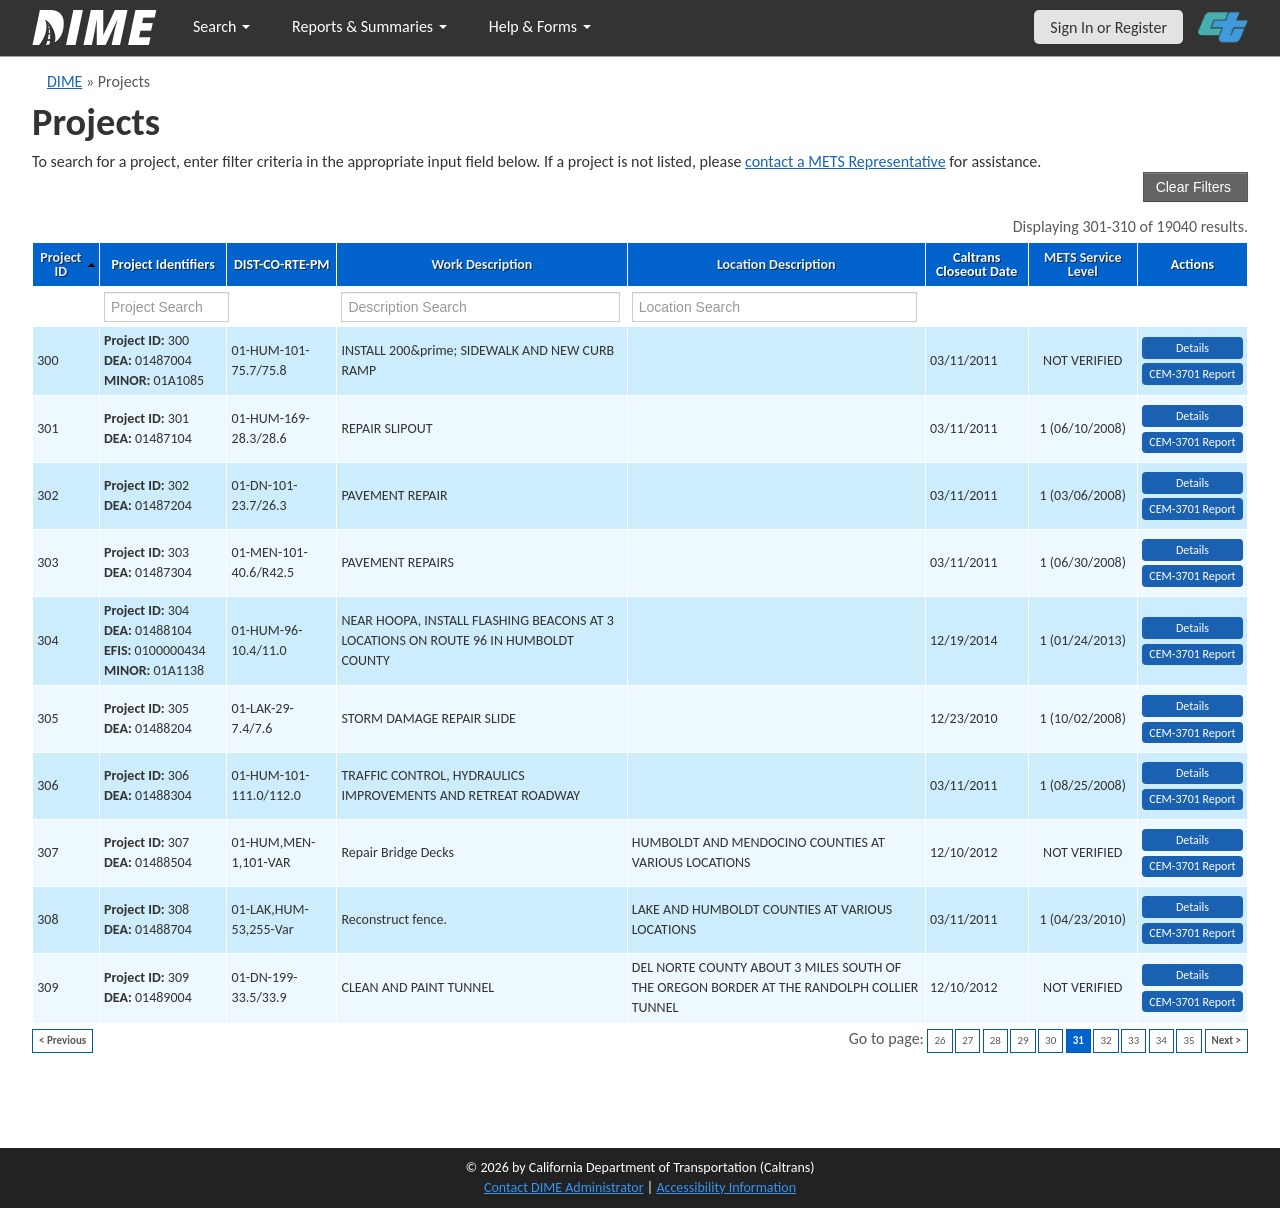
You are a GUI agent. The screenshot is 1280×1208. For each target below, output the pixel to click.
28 (995, 1040)
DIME (64, 81)
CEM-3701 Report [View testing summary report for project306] (1192, 799)
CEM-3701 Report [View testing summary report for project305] (1192, 733)
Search (221, 26)
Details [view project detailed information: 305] (1192, 706)
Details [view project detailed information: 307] (1192, 840)
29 (1022, 1040)
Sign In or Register (1108, 27)
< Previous (62, 1040)
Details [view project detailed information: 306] (1192, 773)
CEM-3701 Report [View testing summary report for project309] (1192, 1002)
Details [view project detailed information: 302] (1192, 483)
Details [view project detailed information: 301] (1192, 416)
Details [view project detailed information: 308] (1192, 907)
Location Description (776, 265)
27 (967, 1040)
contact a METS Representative (845, 161)
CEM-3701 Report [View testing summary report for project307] (1192, 866)
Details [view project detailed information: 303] (1192, 550)
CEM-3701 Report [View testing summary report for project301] (1192, 442)
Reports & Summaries (369, 26)
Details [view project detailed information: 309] (1192, 975)
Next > (1226, 1040)
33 (1133, 1040)
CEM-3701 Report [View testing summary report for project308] (1192, 933)
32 (1105, 1040)
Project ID (60, 265)
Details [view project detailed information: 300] (1192, 348)
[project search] (166, 307)
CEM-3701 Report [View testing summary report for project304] (1192, 654)
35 (1188, 1040)
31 (1078, 1040)
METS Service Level (1082, 265)
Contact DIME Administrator (564, 1187)
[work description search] (480, 307)
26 (939, 1040)
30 (1050, 1040)
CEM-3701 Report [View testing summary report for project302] (1192, 509)
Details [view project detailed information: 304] (1192, 628)
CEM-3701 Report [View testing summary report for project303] (1192, 576)
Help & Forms (540, 26)
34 (1161, 1040)
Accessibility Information (726, 1187)
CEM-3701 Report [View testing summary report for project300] (1192, 374)
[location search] (775, 307)
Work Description (481, 265)
